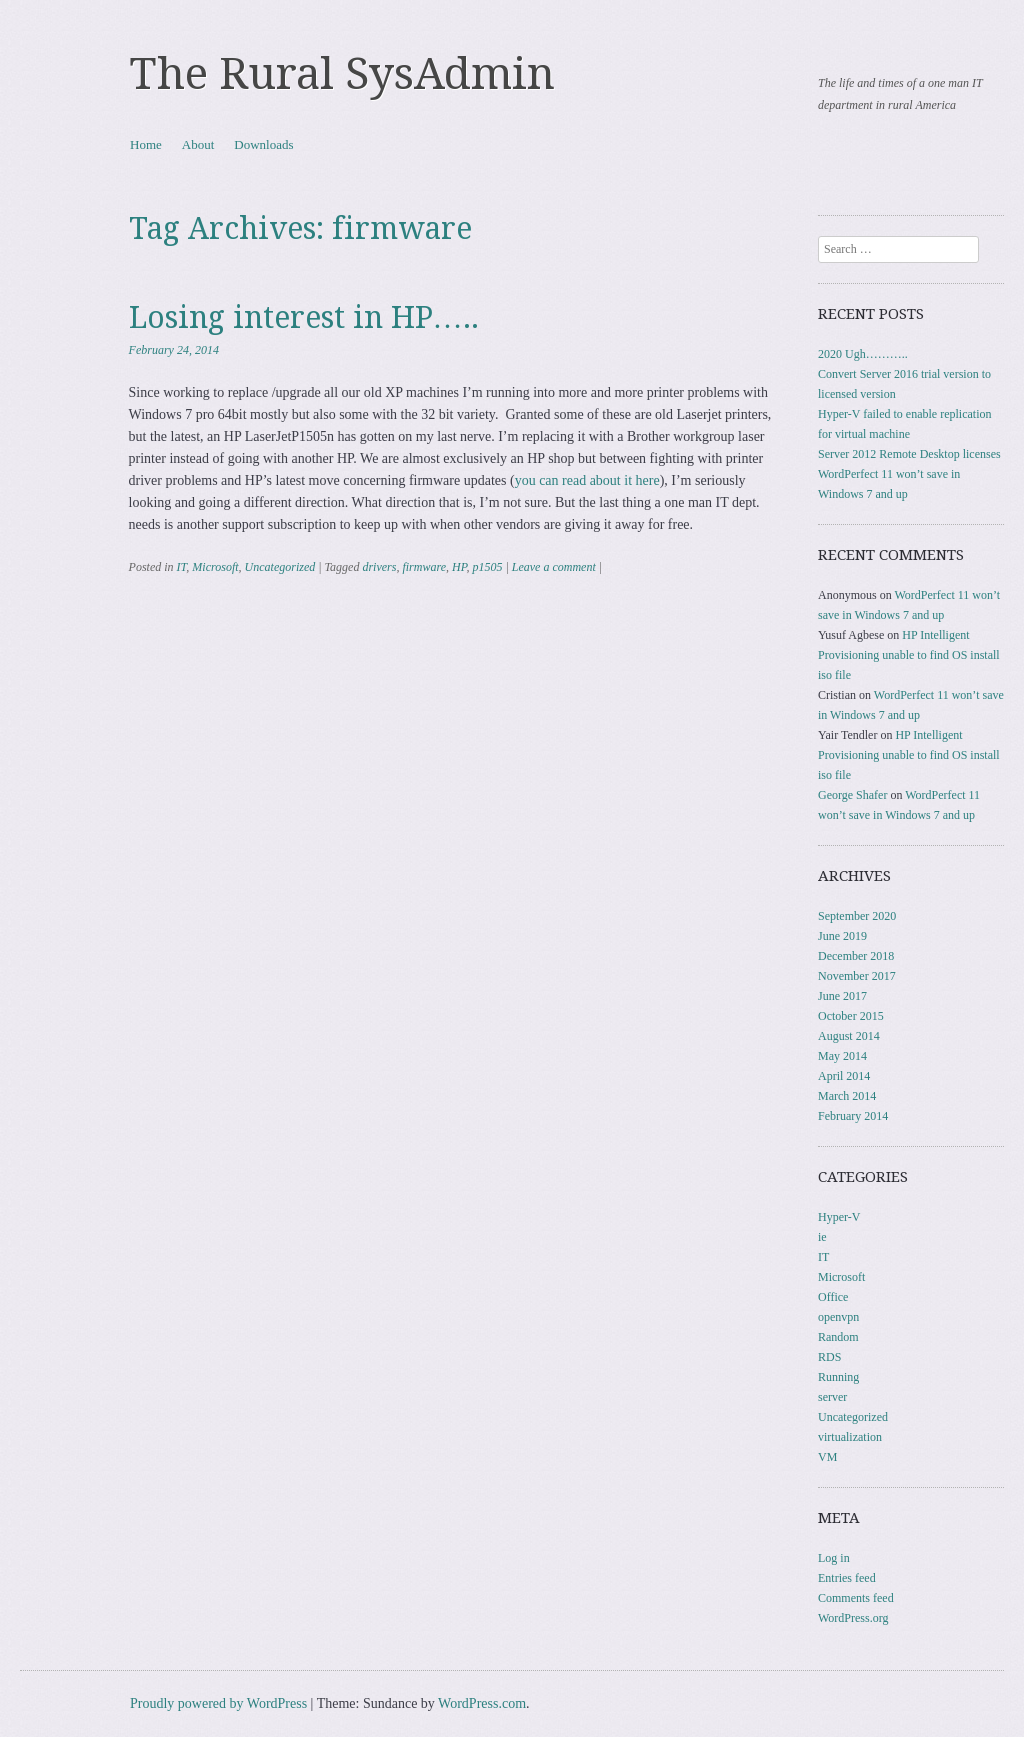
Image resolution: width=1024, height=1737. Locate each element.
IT (182, 567)
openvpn (838, 1317)
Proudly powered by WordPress (218, 1703)
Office (833, 1297)
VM (827, 1457)
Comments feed (856, 1598)
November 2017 (857, 976)
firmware (424, 567)
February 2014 (853, 1116)
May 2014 (842, 1056)
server (832, 1397)
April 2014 (844, 1076)
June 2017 (842, 996)
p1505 (487, 567)
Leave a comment (554, 567)
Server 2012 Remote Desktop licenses (909, 454)
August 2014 (849, 1036)
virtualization (850, 1437)
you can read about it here (587, 480)
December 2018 (856, 956)
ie (822, 1237)
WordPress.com (482, 1703)
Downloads (263, 144)
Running (838, 1377)
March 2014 (847, 1096)
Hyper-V (839, 1217)
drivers (379, 567)
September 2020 (857, 916)
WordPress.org (853, 1618)
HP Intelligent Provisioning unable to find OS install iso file (909, 655)
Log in (834, 1558)
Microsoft (215, 567)
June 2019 (842, 936)
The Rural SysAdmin (342, 74)
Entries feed (847, 1578)
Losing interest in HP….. (304, 317)
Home (146, 144)
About (198, 144)
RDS (829, 1357)
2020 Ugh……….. (863, 354)
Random (838, 1337)
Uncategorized (280, 567)
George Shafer (852, 795)
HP (459, 567)
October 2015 (851, 1016)
